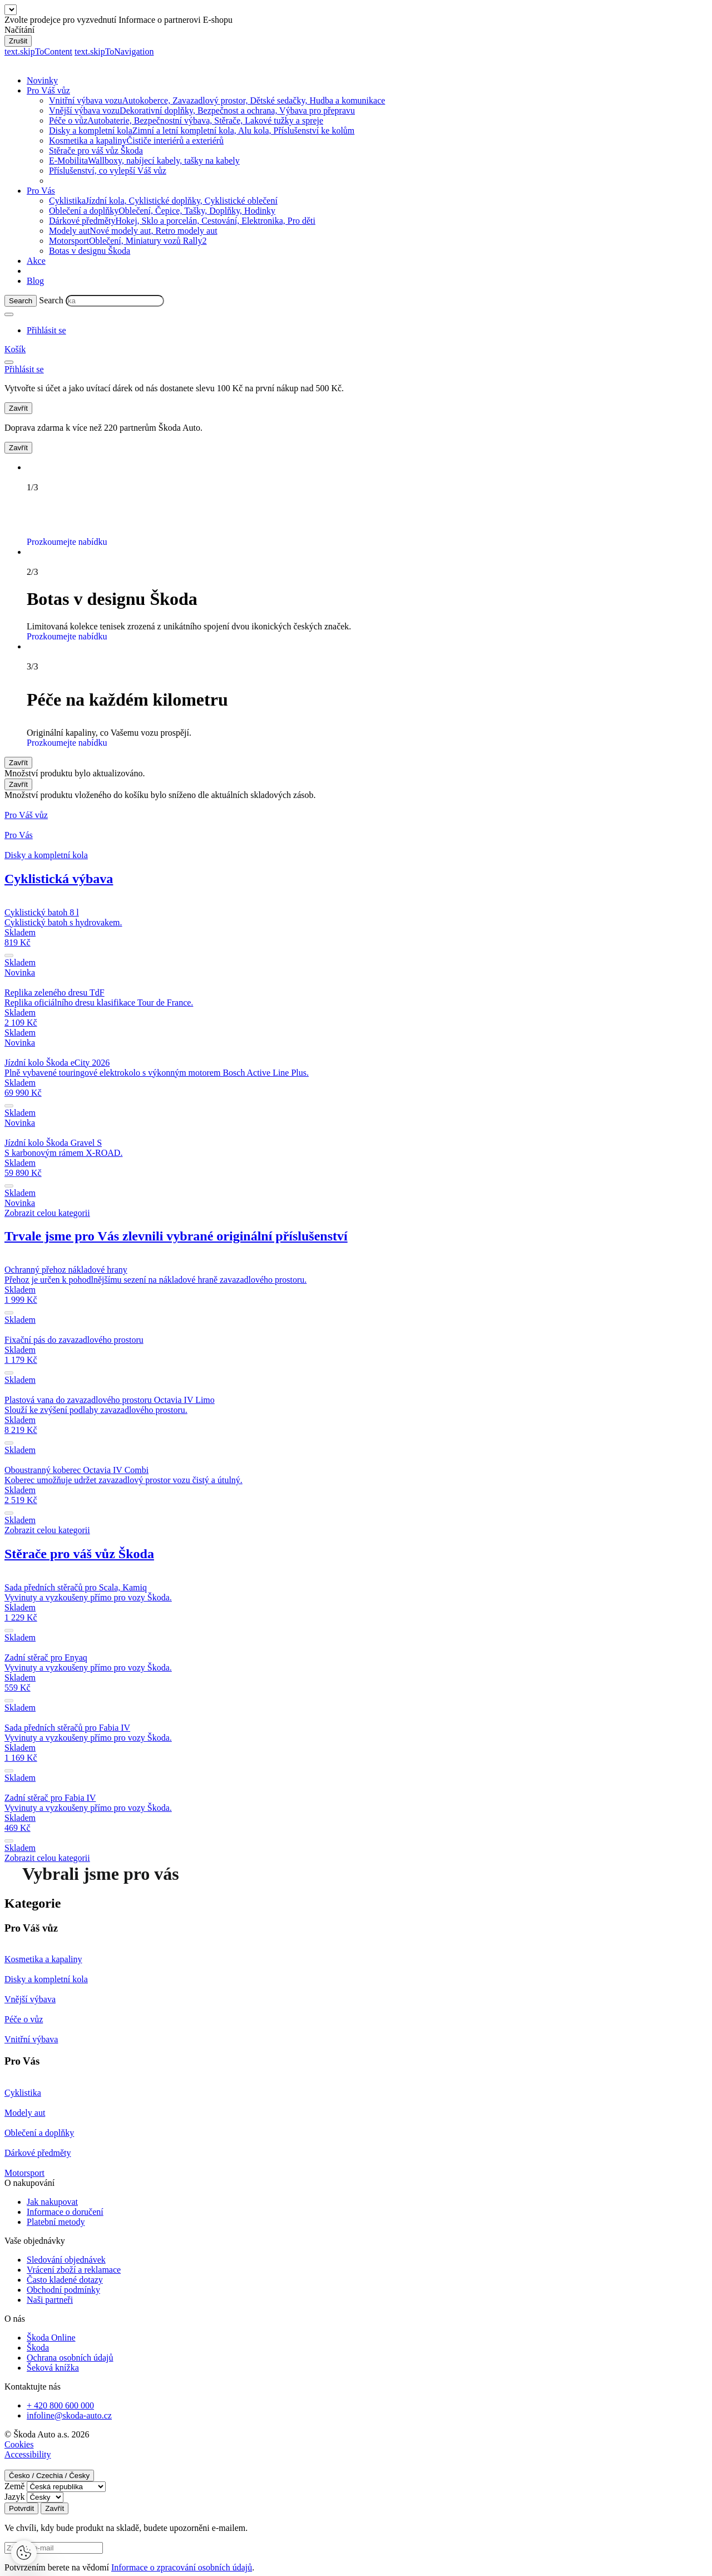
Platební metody (56, 2222)
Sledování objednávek (66, 2259)
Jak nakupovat (52, 2201)
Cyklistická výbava (58, 878)
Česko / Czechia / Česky (49, 2475)
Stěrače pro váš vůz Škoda (96, 150)
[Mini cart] (15, 349)
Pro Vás (41, 190)
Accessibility (27, 2454)
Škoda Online (51, 2337)
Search (51, 300)
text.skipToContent (38, 51)
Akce (36, 260)
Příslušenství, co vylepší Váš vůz (107, 170)
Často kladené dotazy (65, 2279)
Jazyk (14, 2496)
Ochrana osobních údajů (70, 2357)
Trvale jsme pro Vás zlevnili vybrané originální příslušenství (176, 1236)
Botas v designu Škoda (89, 250)
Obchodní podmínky (63, 2289)
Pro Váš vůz (48, 90)
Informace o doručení (65, 2212)
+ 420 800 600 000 (60, 2405)
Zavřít (18, 408)
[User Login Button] (46, 330)
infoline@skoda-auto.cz (69, 2415)
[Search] (20, 301)
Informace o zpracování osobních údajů (181, 2567)
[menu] (8, 362)
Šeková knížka (53, 2367)
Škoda (38, 2347)
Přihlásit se (365, 388)
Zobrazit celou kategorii (47, 1213)
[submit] (8, 955)
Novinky (42, 80)
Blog (35, 280)
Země (14, 2486)
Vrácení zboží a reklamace (74, 2269)
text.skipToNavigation (114, 51)
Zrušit (18, 41)
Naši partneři (50, 2299)
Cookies (18, 2444)
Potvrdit (21, 2508)
